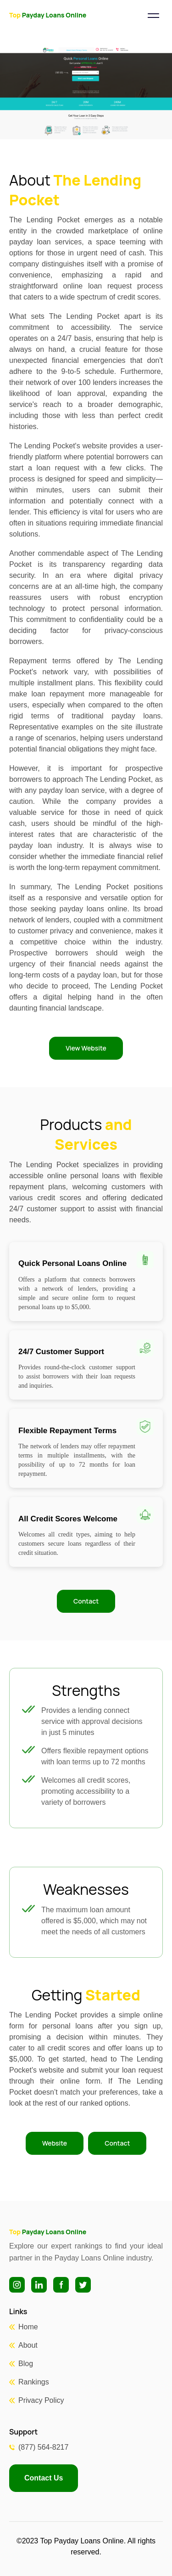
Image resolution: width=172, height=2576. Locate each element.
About (28, 2345)
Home (28, 2327)
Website (54, 2143)
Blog (25, 2363)
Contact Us (43, 2478)
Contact (86, 1601)
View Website (86, 1048)
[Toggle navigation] (153, 15)
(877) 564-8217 (43, 2447)
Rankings (33, 2382)
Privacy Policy (41, 2400)
